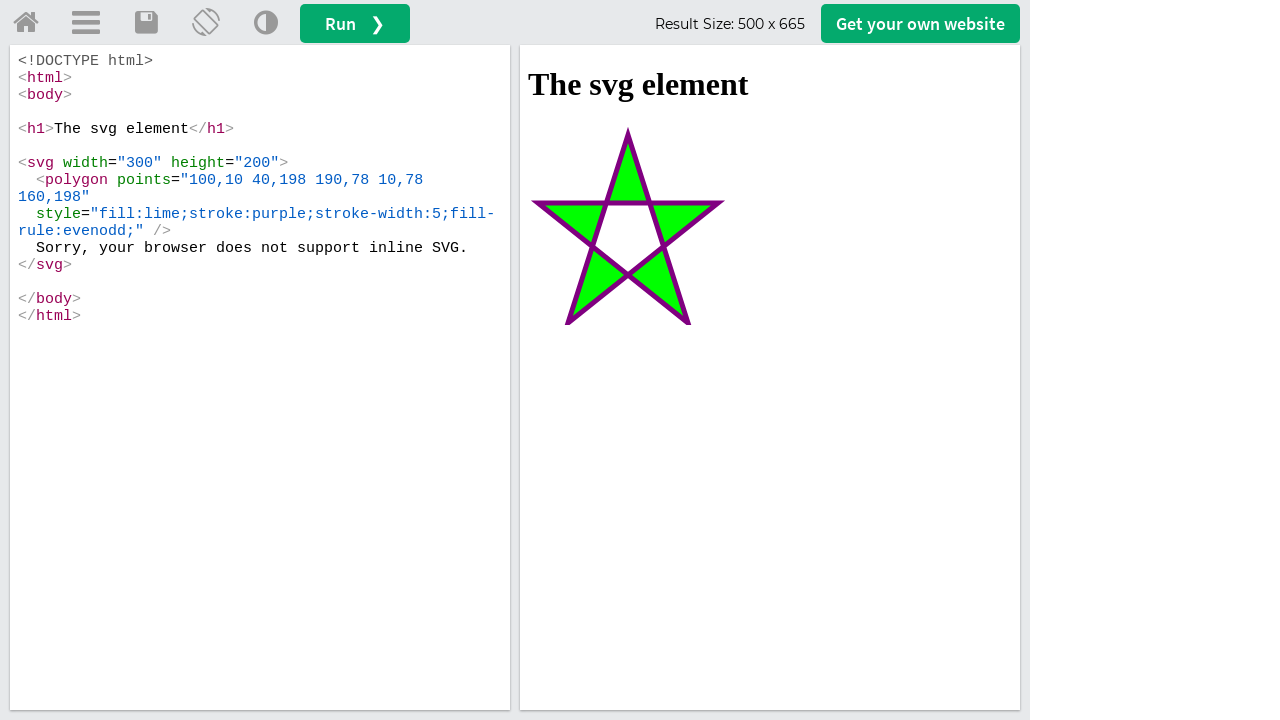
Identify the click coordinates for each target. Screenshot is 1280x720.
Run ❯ (355, 23)
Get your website (920, 23)
